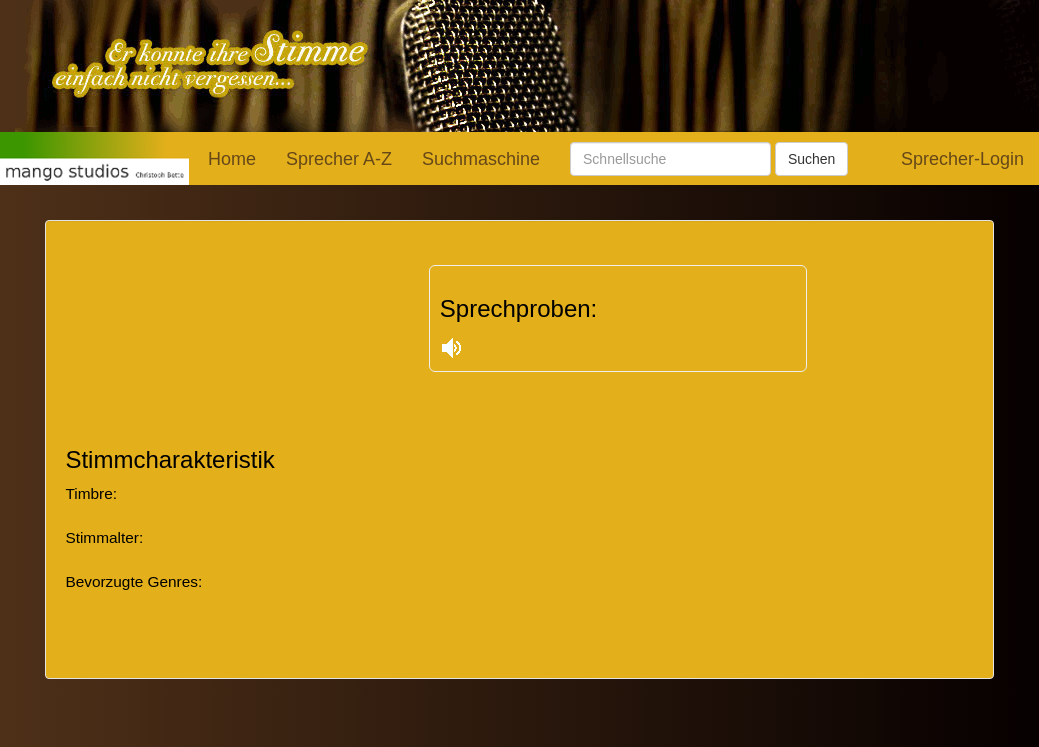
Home (232, 159)
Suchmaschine (481, 159)
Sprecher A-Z (339, 159)
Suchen (811, 159)
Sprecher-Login (962, 159)
